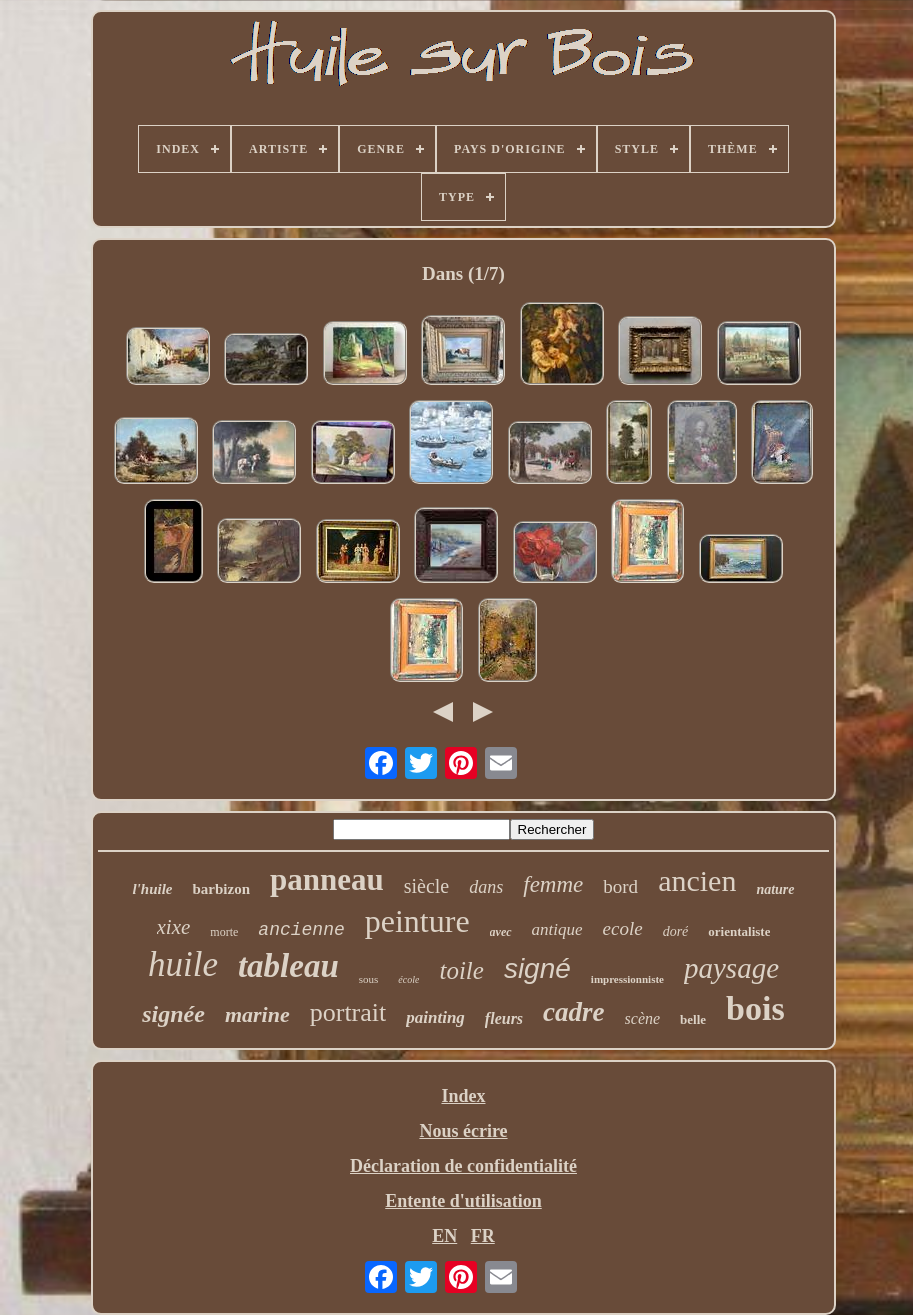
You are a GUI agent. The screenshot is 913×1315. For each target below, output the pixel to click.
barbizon (221, 889)
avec (501, 932)
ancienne (301, 930)
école (408, 979)
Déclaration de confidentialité (463, 1166)
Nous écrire (463, 1131)
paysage (731, 968)
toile (461, 970)
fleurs (504, 1018)
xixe (174, 927)
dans (486, 887)
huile (183, 964)
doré (676, 931)
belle (693, 1019)
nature (775, 889)
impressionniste (627, 979)
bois (755, 1008)
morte (224, 932)
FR (483, 1236)
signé (537, 968)
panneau (327, 879)
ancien (697, 880)
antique (557, 929)
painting (435, 1017)
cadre (573, 1012)
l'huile (152, 889)
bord (620, 886)
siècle (427, 886)
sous (369, 979)
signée (173, 1014)
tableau (288, 966)
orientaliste (739, 931)
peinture (417, 921)
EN (444, 1236)
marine (257, 1014)
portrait (348, 1012)
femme (553, 884)
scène (643, 1018)
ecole (623, 928)
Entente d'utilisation (463, 1201)
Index (463, 1096)
